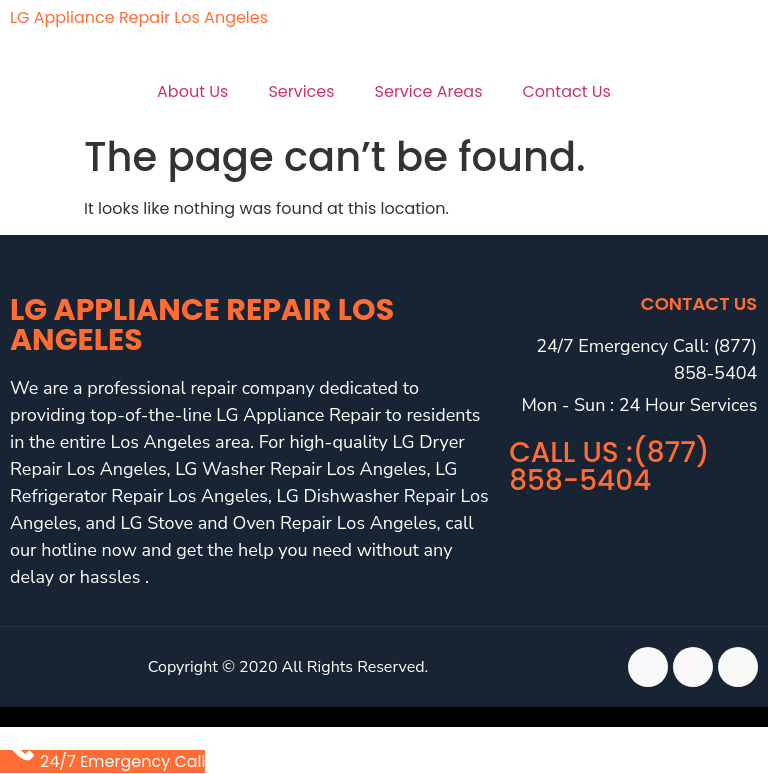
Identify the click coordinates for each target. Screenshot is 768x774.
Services (301, 91)
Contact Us (567, 91)
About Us (192, 91)
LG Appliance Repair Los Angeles (139, 17)
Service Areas (429, 91)
